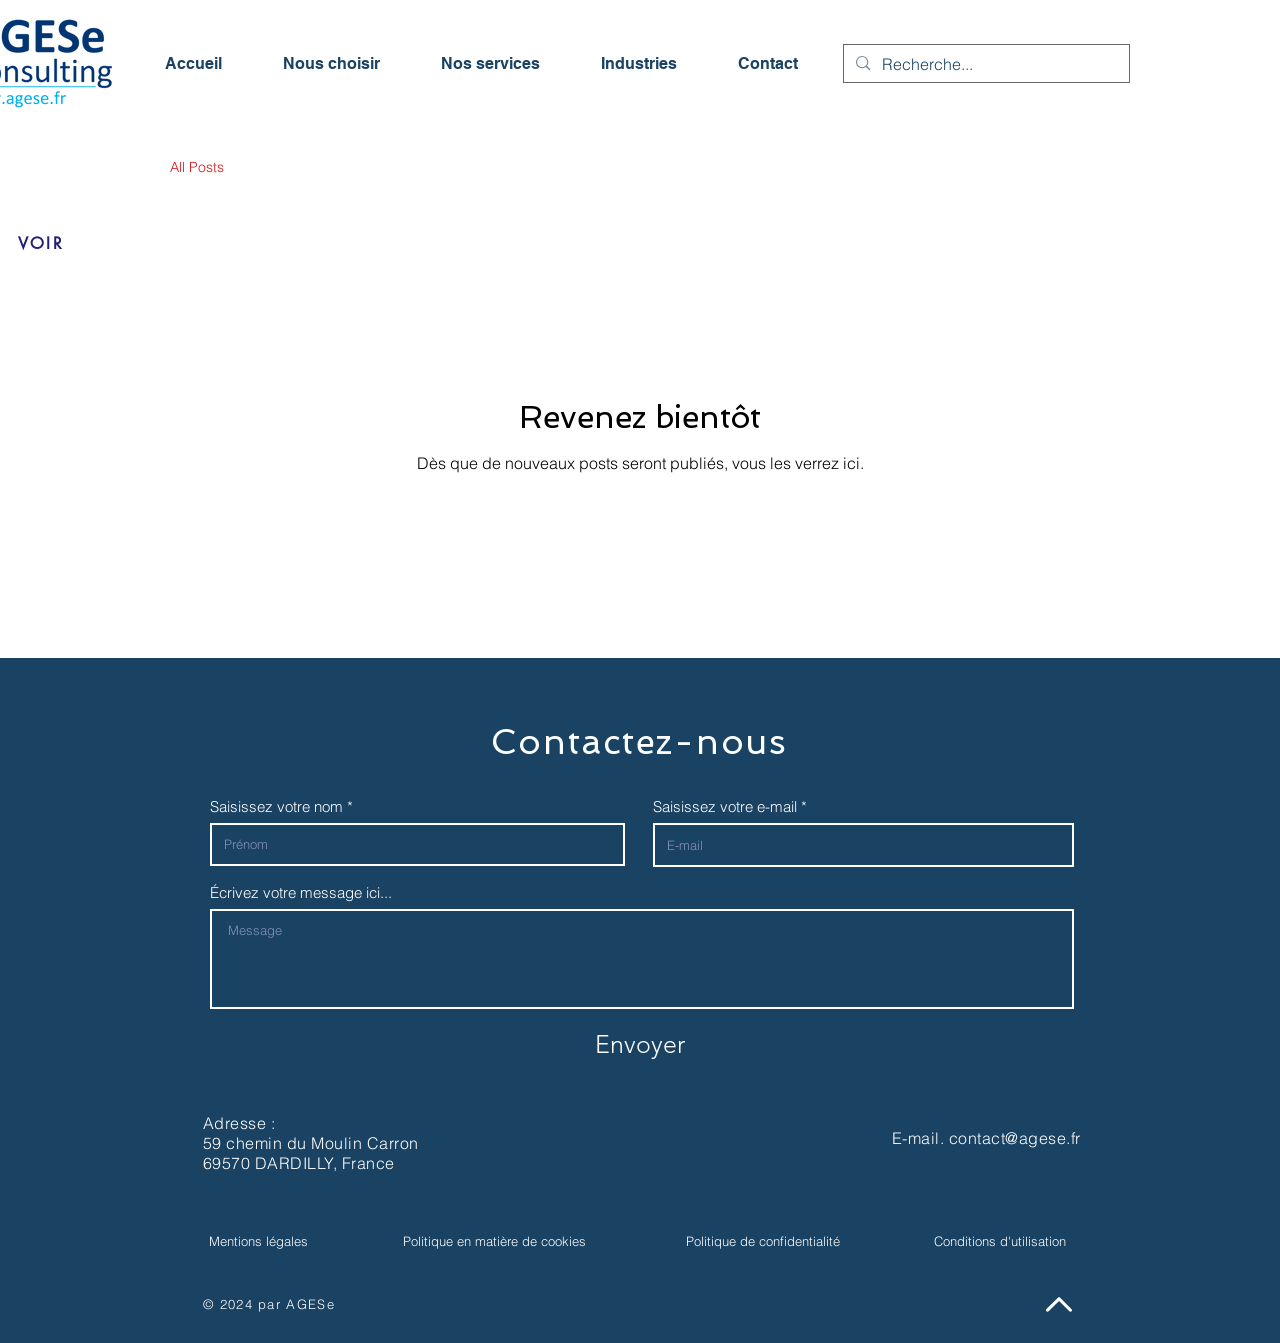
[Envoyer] (640, 1044)
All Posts (197, 167)
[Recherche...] (984, 64)
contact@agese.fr (1015, 1138)
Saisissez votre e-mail (725, 806)
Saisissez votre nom (276, 806)
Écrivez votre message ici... (301, 892)
